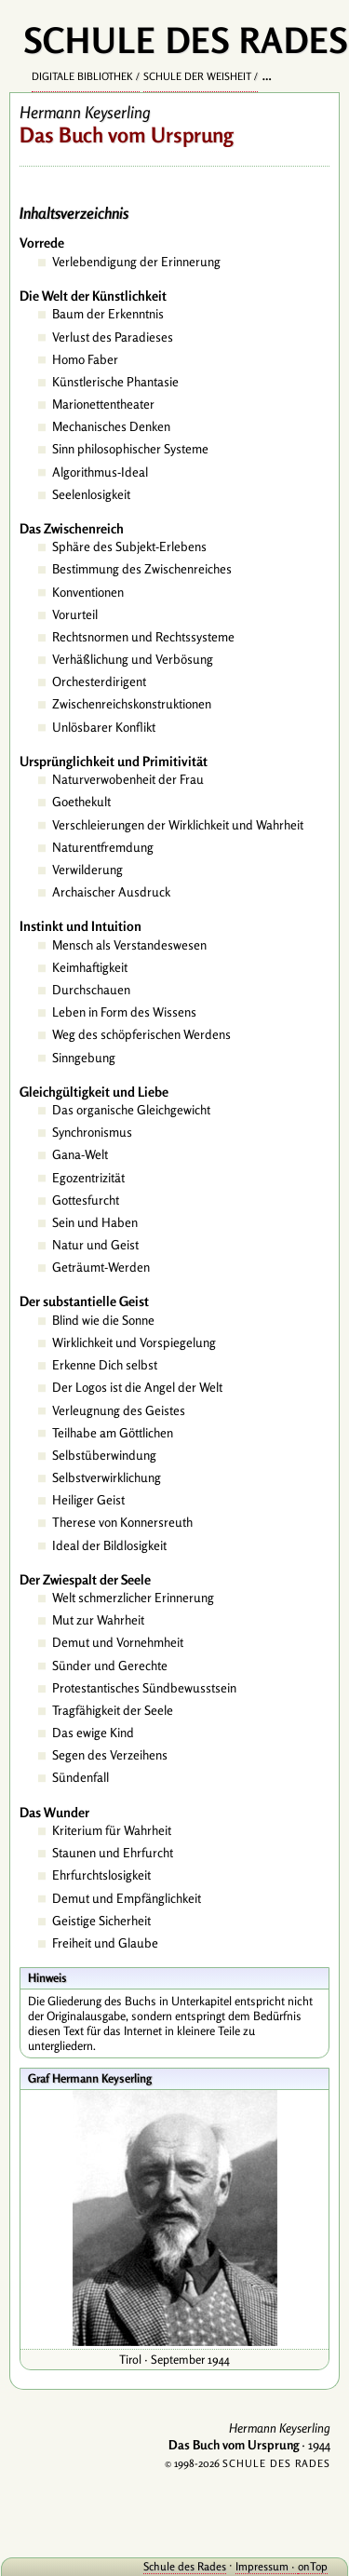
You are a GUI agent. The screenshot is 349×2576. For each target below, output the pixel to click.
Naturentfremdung (103, 847)
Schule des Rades (184, 2566)
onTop (313, 2566)
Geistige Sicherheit (101, 1920)
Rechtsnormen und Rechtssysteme (143, 636)
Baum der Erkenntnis (108, 313)
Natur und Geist (95, 1244)
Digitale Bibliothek (82, 76)
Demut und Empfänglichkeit (126, 1898)
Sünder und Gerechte (110, 1665)
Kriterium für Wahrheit (111, 1830)
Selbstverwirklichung (106, 1477)
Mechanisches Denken (111, 426)
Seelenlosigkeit (91, 494)
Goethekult (81, 801)
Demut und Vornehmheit (117, 1642)
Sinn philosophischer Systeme (130, 448)
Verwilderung (87, 869)
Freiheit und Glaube (105, 1942)
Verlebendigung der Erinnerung (136, 261)
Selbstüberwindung (104, 1455)
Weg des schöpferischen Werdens (141, 1034)
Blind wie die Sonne (103, 1320)
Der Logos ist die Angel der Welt (137, 1387)
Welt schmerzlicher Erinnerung (133, 1597)
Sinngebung (83, 1057)
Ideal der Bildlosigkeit (109, 1545)
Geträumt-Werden (101, 1267)
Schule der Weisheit (197, 76)
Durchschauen (91, 989)
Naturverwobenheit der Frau (128, 779)
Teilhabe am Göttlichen (112, 1432)
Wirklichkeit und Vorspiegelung (134, 1342)
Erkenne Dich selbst (104, 1364)
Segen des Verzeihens (110, 1754)
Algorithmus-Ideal (100, 472)
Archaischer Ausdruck (111, 891)
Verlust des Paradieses (112, 337)
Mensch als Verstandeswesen (129, 944)
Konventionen (88, 592)
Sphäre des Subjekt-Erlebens (129, 546)
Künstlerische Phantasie (115, 381)
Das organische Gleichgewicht (131, 1109)
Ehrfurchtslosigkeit (101, 1875)
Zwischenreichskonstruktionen (131, 703)
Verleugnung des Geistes (118, 1410)
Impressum (262, 2566)
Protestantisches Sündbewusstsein (144, 1687)
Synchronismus (92, 1132)
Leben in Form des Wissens (124, 1012)
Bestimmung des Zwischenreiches (142, 568)
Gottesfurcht (85, 1200)
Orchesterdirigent (99, 681)
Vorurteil (75, 614)
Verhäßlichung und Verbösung (132, 659)
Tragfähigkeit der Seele (112, 1710)
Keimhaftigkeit (90, 967)
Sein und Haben (95, 1222)
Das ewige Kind (93, 1732)
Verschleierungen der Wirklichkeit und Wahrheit (177, 824)
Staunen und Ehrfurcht (112, 1852)
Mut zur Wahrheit (98, 1619)
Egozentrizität (88, 1177)
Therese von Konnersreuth (122, 1522)
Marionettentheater (103, 404)
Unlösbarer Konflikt (103, 727)
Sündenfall (80, 1777)
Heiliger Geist (88, 1499)
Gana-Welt (80, 1154)
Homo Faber (85, 359)
